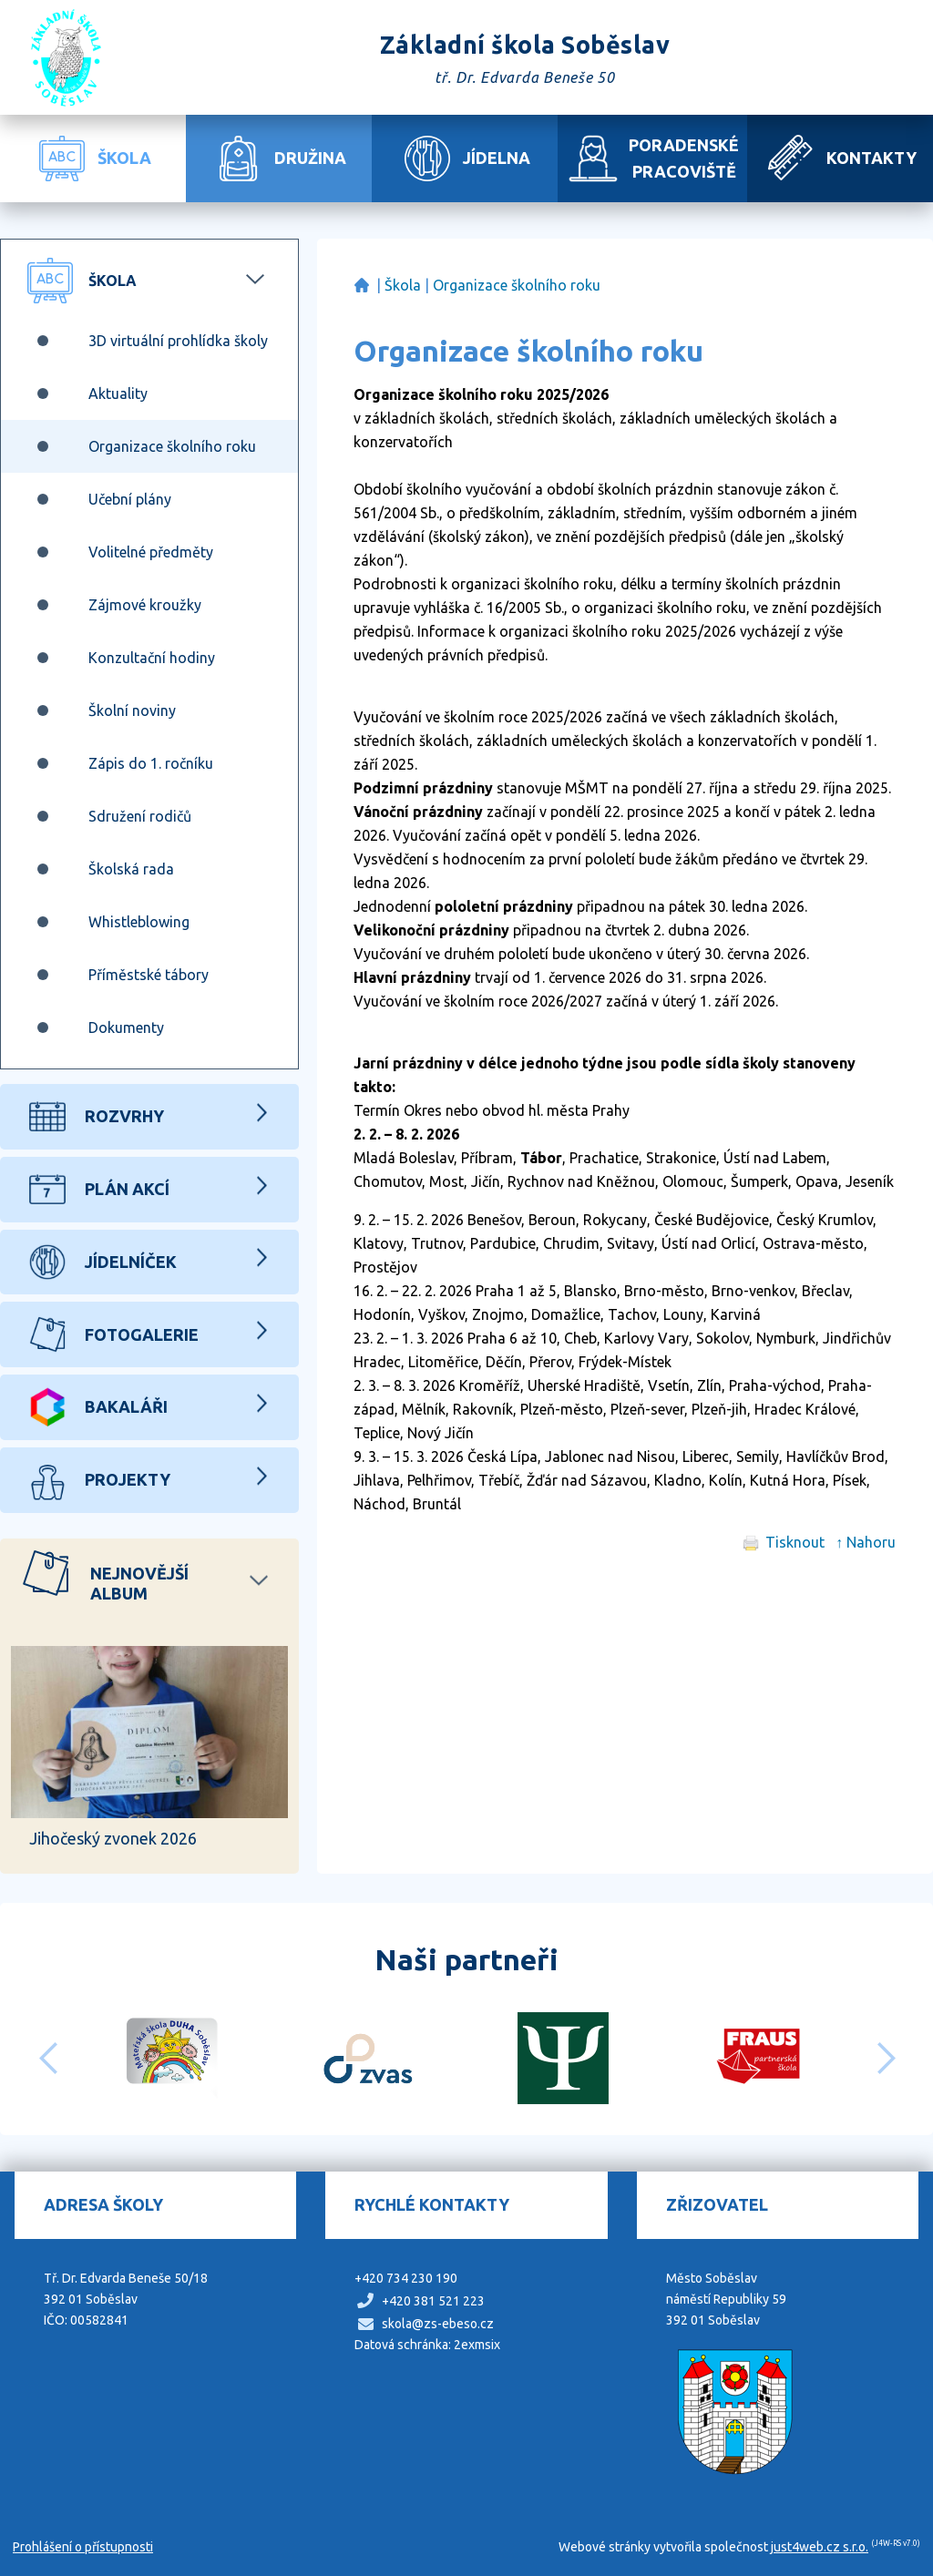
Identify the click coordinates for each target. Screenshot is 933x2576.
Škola (402, 285)
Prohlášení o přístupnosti (83, 2547)
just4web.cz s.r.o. (819, 2547)
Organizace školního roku (516, 285)
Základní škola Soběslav (361, 285)
